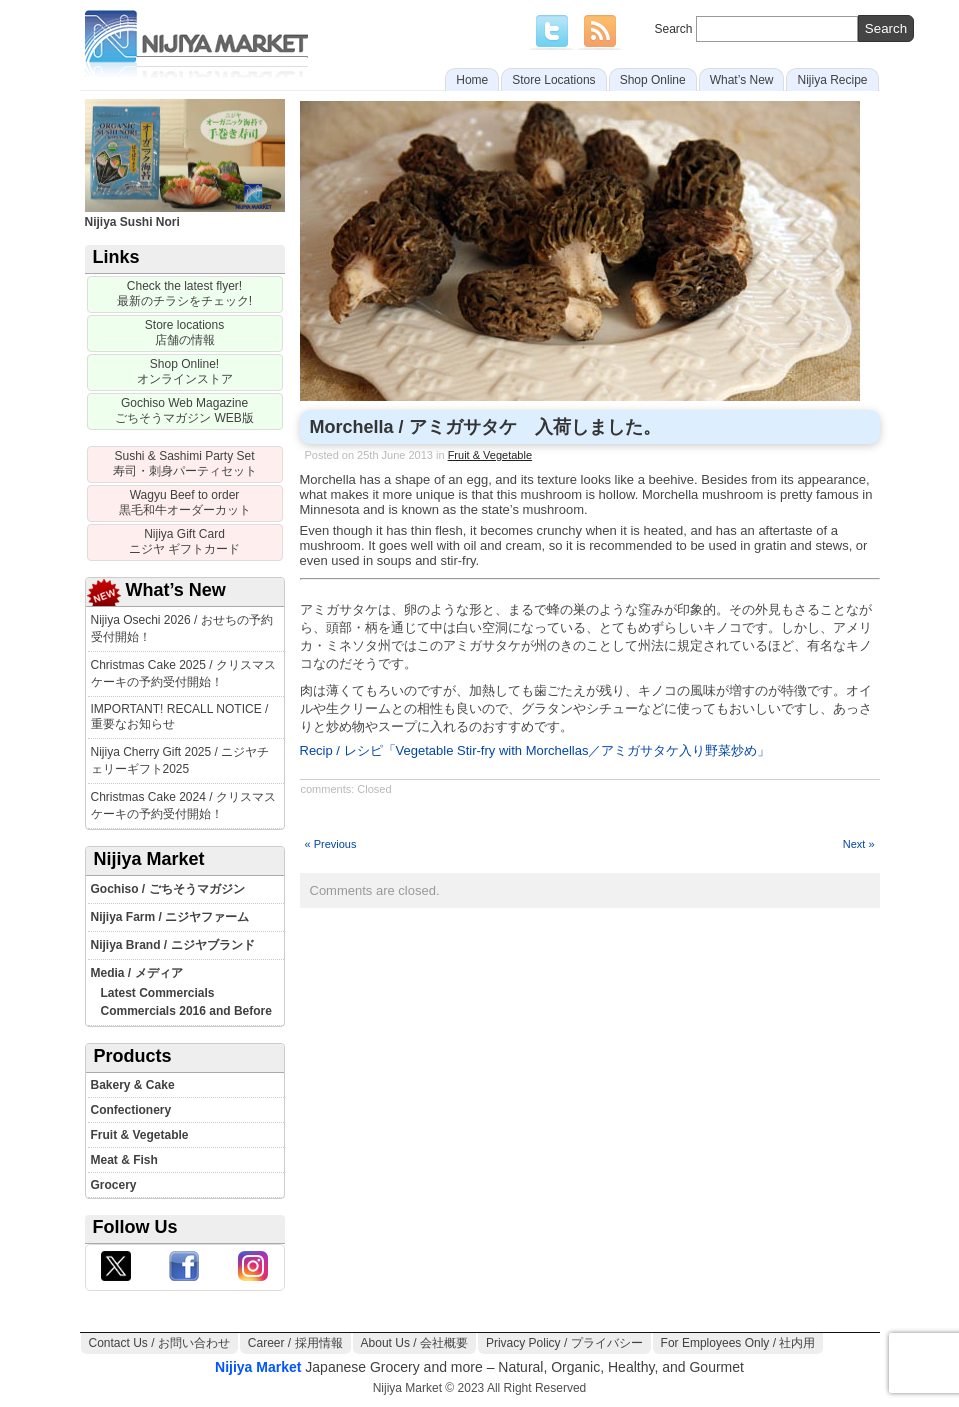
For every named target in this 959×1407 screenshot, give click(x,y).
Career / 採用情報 (295, 1343)
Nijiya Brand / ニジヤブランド (173, 945)
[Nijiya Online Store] (185, 372)
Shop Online (653, 80)
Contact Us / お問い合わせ (159, 1343)
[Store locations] (185, 333)
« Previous (331, 844)
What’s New (742, 80)
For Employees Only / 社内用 (738, 1343)
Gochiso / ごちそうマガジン (168, 889)
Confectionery (131, 1110)
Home (472, 80)
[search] (886, 28)
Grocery (114, 1185)
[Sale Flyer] (185, 294)
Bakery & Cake (133, 1085)
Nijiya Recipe (832, 80)
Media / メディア (137, 973)
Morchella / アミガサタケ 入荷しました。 (485, 427)
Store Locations (553, 80)
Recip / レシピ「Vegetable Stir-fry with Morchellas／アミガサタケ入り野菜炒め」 (535, 750)
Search (785, 29)
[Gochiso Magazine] (185, 411)
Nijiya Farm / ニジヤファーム (170, 917)
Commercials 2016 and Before (186, 1011)
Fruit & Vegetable (140, 1135)
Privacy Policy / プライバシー (564, 1343)
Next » (859, 844)
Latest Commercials (158, 993)
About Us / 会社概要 (414, 1343)
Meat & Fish (124, 1160)
